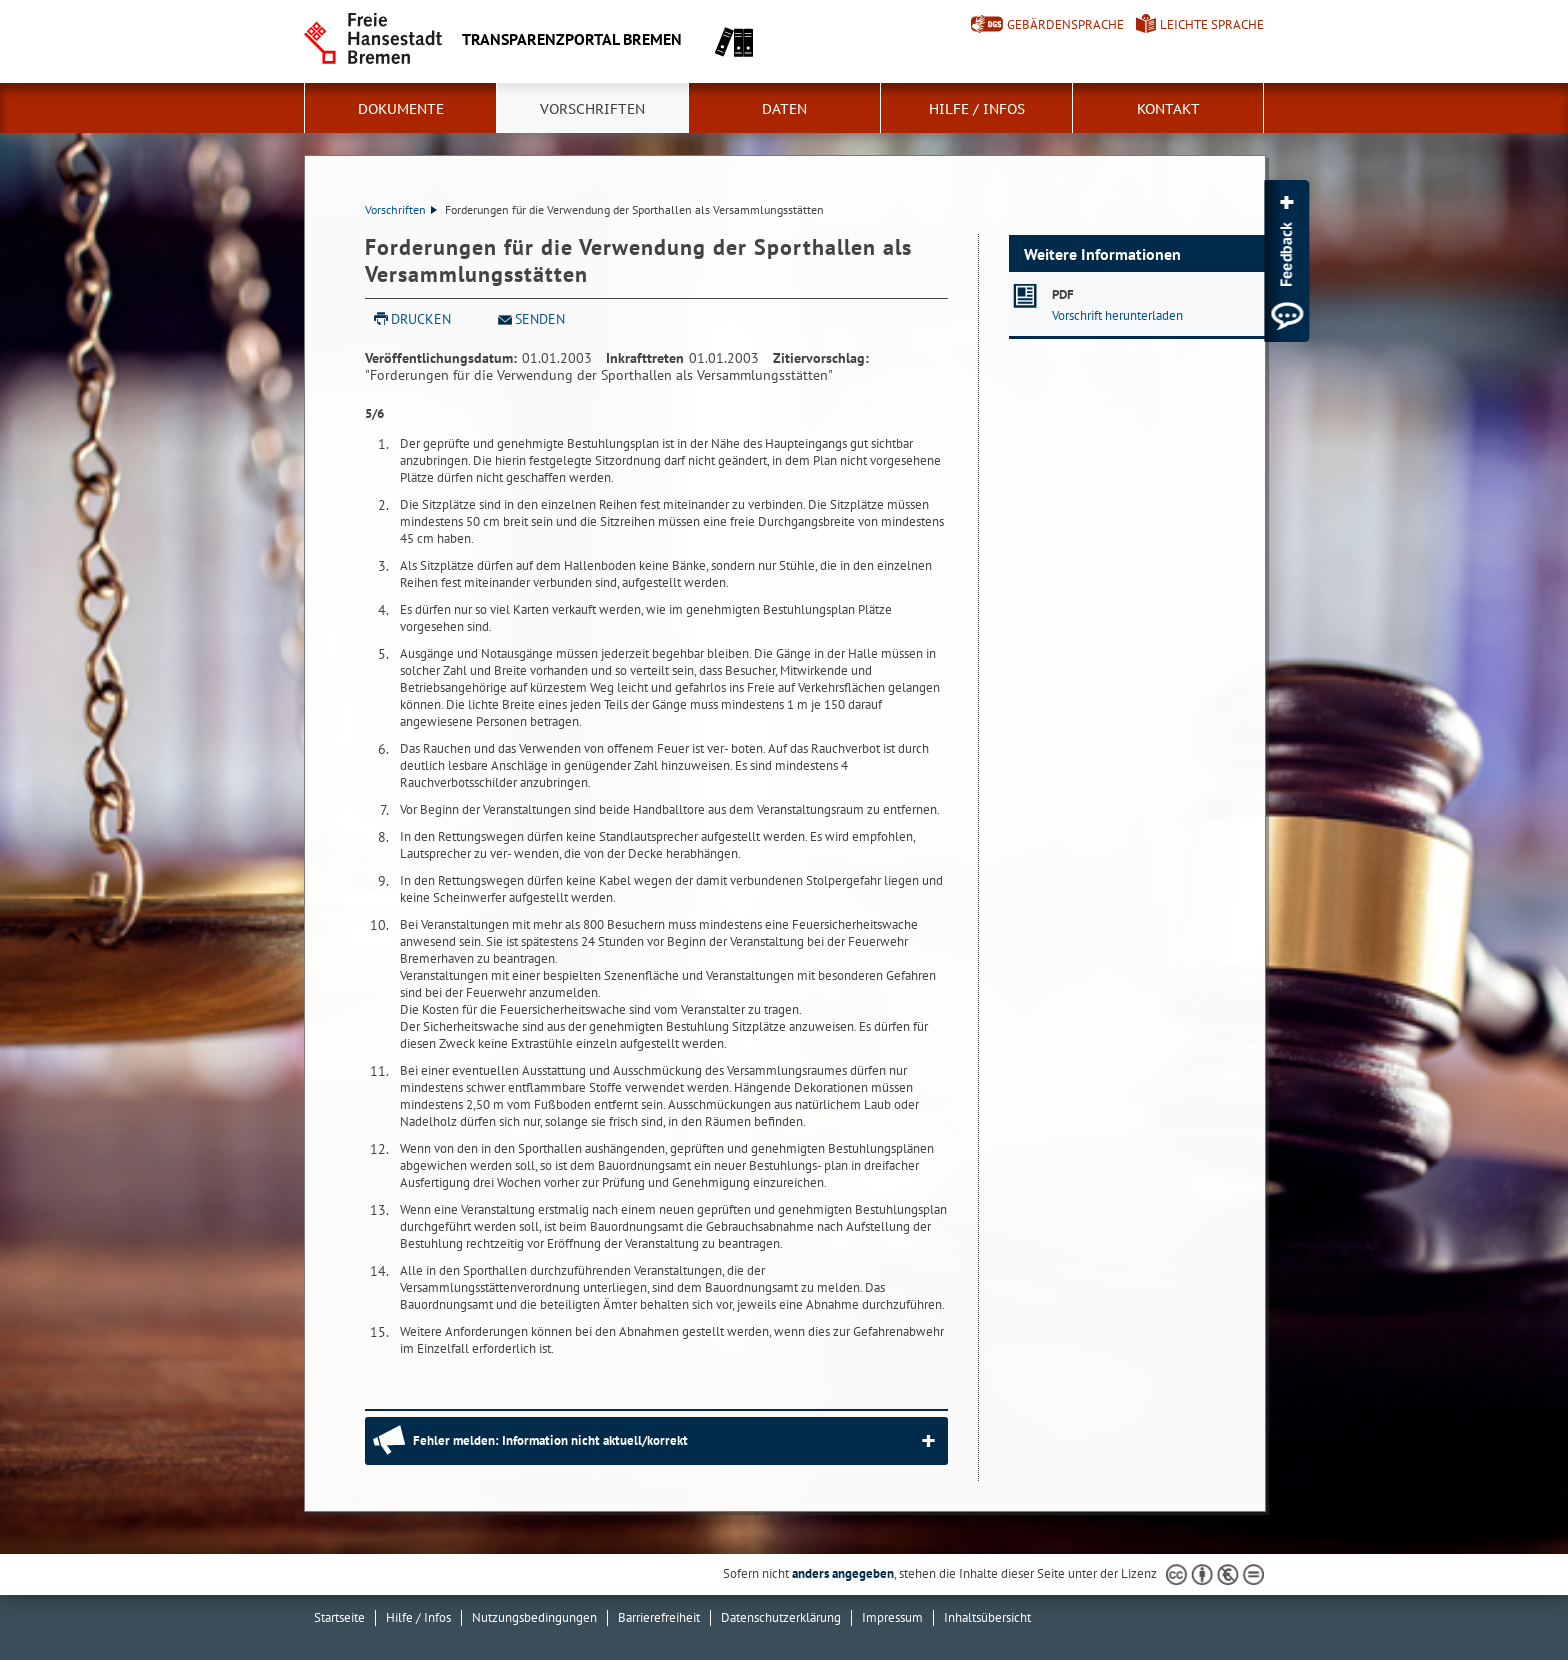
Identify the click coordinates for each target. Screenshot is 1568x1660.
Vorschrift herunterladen (1117, 315)
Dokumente (401, 109)
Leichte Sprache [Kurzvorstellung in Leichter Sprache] (1212, 24)
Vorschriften (592, 109)
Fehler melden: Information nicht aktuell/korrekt (550, 1440)
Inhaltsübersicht (987, 1617)
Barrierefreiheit (659, 1617)
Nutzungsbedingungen (534, 1617)
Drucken (421, 319)
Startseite (339, 1617)
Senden (540, 319)
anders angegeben (843, 1573)
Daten (784, 109)
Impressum (892, 1617)
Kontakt (1168, 109)
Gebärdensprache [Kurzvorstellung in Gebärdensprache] (1065, 24)
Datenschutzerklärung (781, 1617)
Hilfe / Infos (977, 109)
